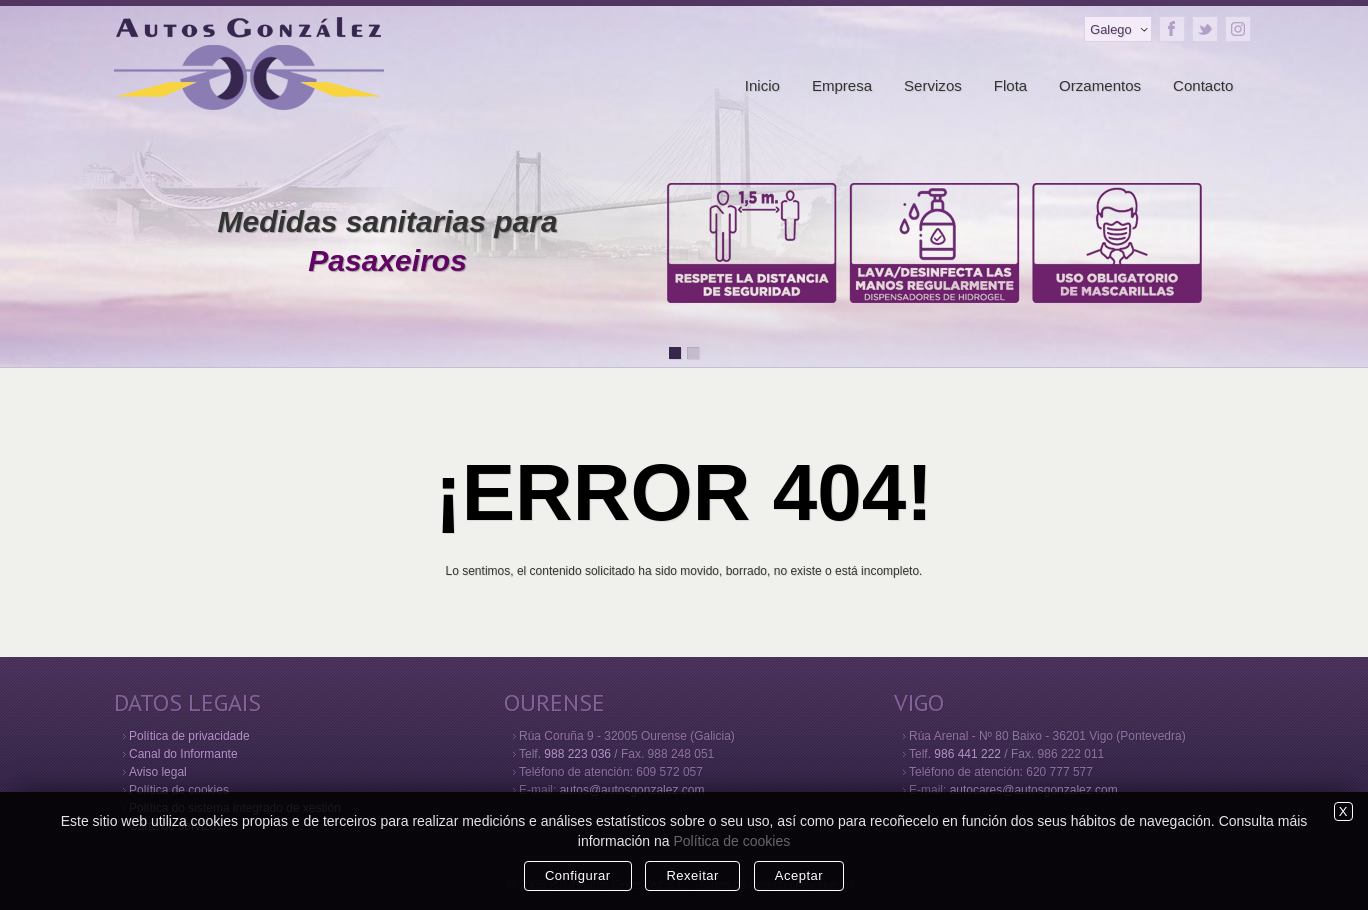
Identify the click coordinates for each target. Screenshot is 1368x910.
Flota (1011, 85)
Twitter (1205, 29)
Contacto (1203, 85)
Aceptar (799, 875)
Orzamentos (1100, 85)
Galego (1110, 29)
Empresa (842, 85)
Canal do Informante (183, 754)
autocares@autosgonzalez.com (1034, 790)
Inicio (762, 85)
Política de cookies (179, 790)
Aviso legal (158, 772)
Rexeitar (692, 875)
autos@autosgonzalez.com (632, 790)
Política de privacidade (189, 736)
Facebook (1172, 29)
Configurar (578, 875)
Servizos (933, 85)
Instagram (1238, 29)
